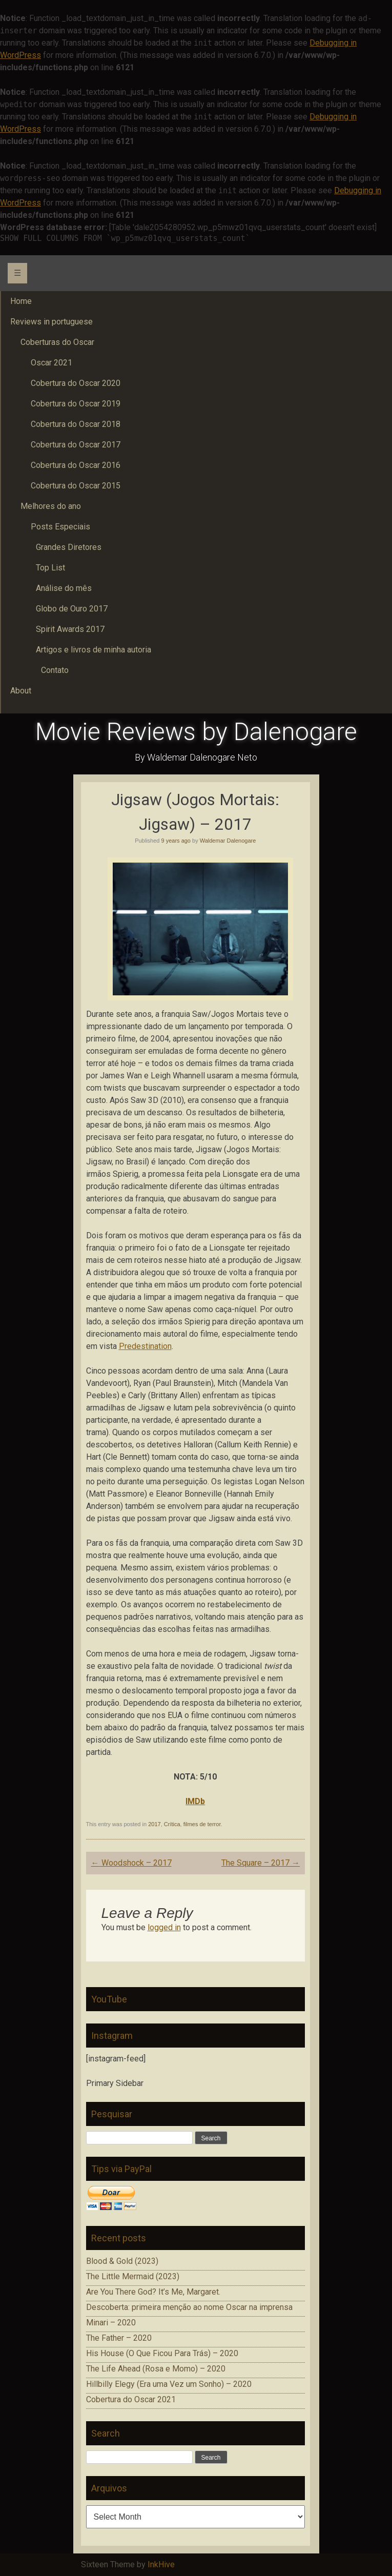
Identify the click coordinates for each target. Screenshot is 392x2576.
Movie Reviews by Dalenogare (196, 731)
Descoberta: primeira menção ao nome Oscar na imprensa (189, 2307)
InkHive (161, 2564)
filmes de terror (202, 1824)
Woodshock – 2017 (131, 1863)
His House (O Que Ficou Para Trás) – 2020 (162, 2353)
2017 (154, 1824)
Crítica (172, 1824)
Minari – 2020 (111, 2322)
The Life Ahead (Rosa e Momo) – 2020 (155, 2369)
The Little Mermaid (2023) (132, 2276)
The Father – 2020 (119, 2338)
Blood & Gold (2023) (122, 2261)
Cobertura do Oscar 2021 (131, 2399)
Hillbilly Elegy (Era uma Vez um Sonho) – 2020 (169, 2384)
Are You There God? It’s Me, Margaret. (153, 2292)
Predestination (145, 1346)
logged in (164, 1927)
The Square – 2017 (260, 1863)
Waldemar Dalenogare (228, 840)
